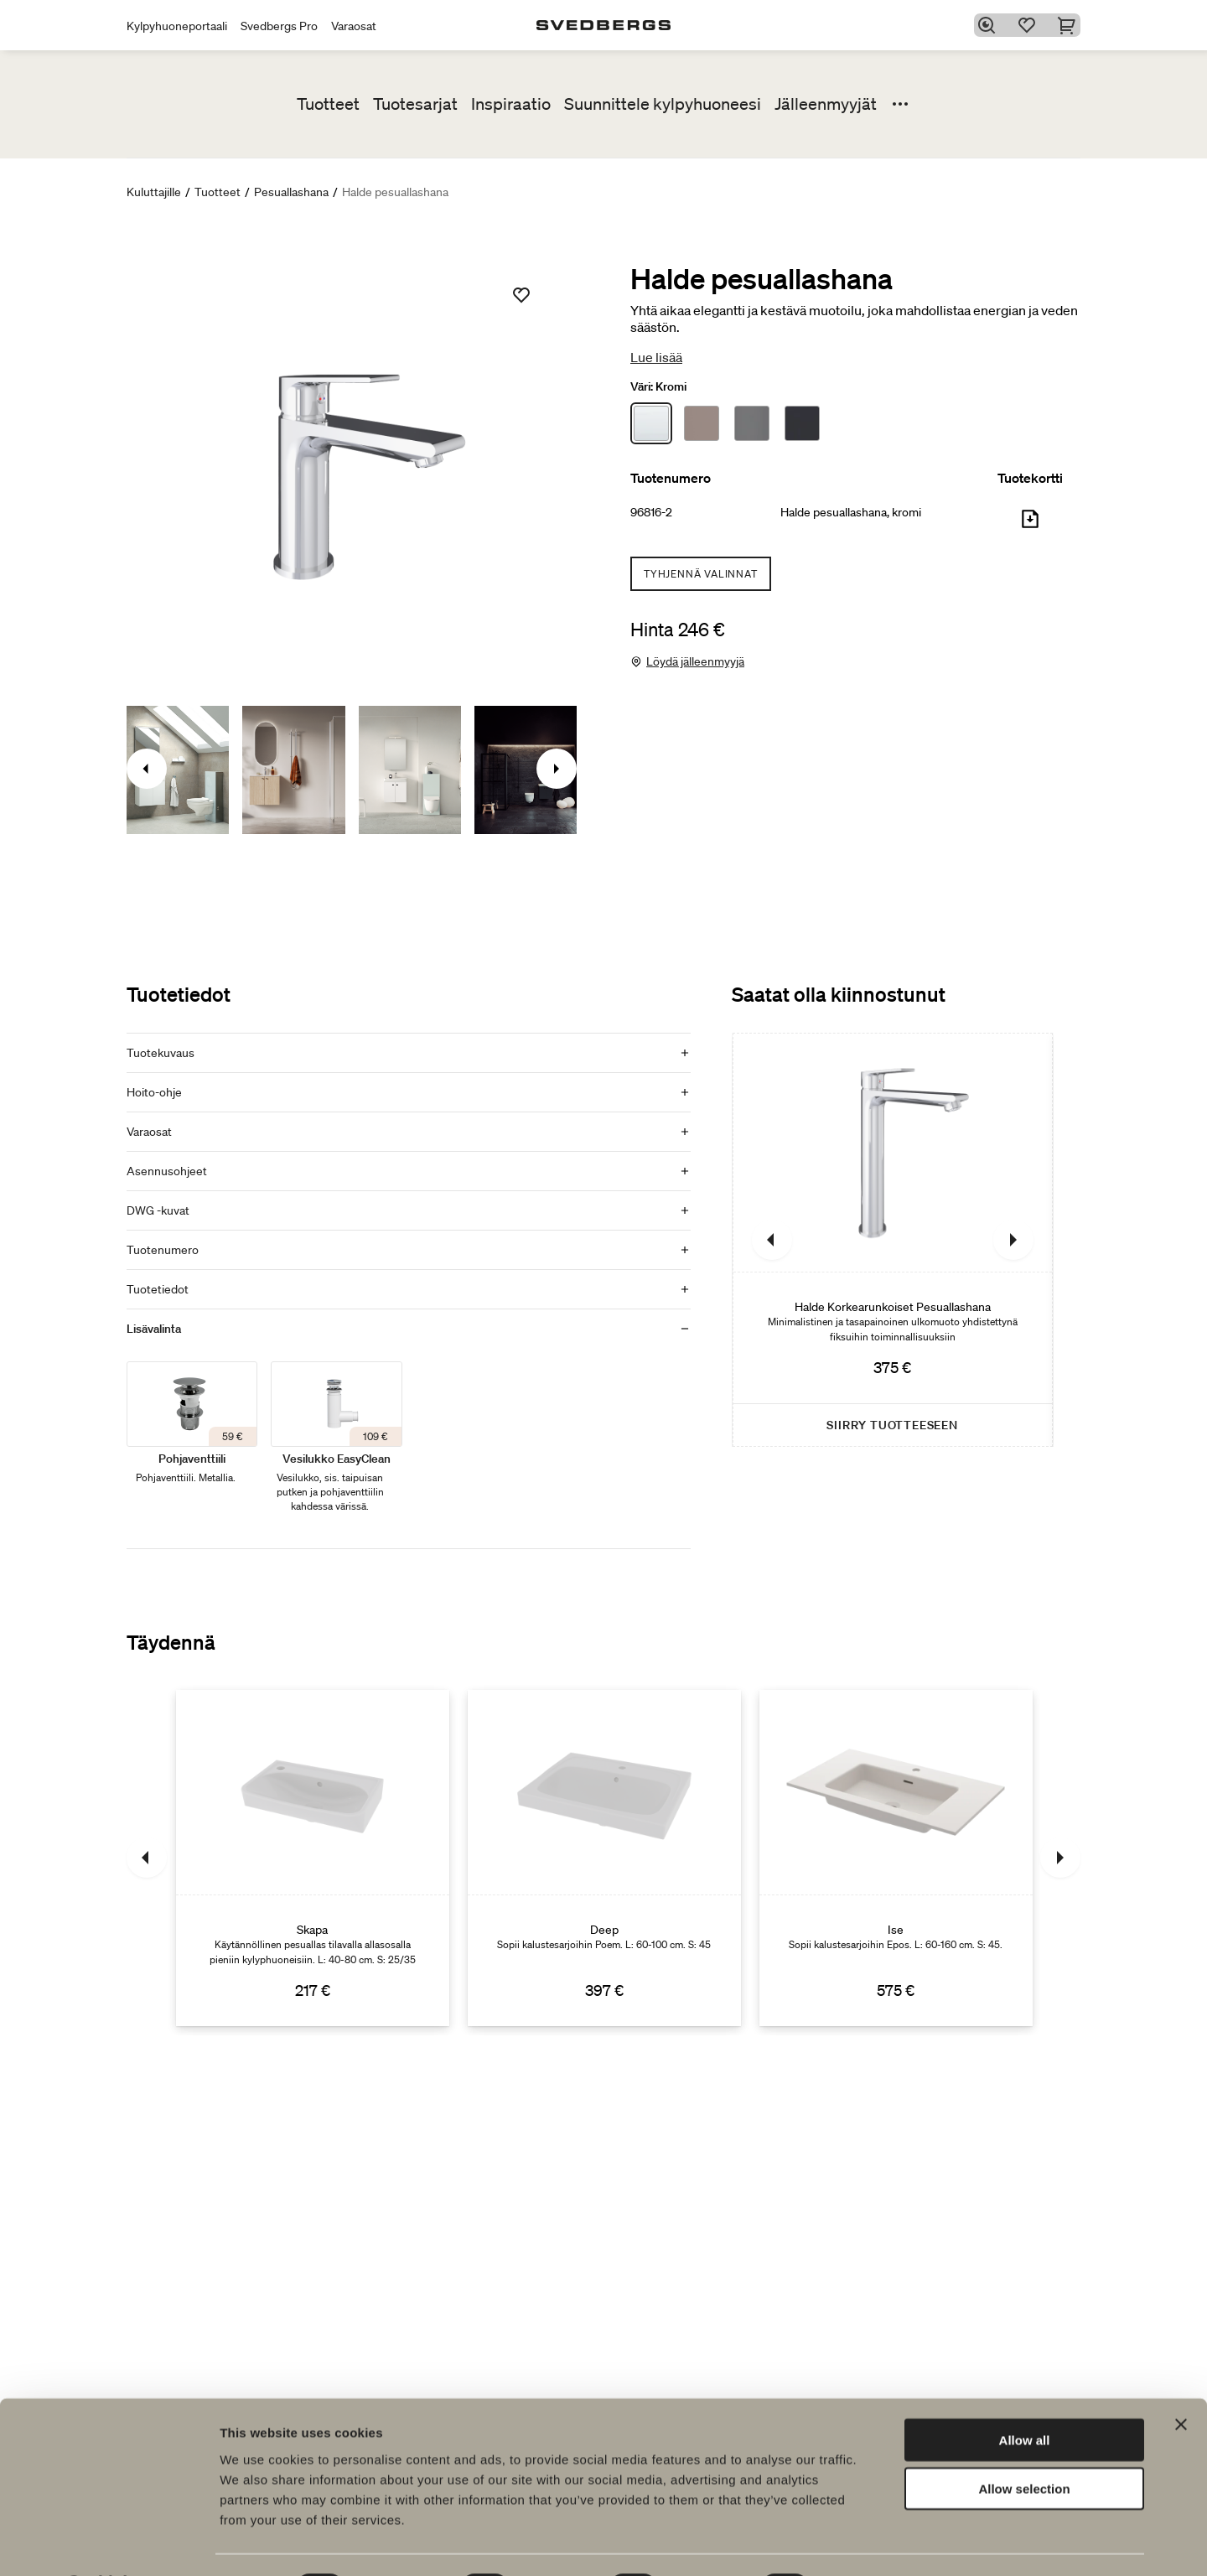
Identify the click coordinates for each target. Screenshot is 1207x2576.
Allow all (1024, 2395)
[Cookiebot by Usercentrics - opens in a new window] (108, 2543)
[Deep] (604, 1857)
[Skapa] (312, 1857)
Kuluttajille (154, 192)
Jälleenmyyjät (825, 104)
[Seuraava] (1013, 1240)
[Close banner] (1181, 2380)
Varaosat (353, 26)
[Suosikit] (1030, 25)
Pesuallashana (291, 192)
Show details (880, 2543)
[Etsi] (990, 25)
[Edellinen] (772, 1240)
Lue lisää (656, 357)
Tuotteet (328, 104)
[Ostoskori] (1070, 25)
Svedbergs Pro (279, 26)
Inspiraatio (511, 104)
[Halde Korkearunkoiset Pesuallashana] (892, 1240)
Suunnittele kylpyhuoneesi (662, 104)
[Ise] (896, 1857)
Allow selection (1024, 2445)
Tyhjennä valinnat (701, 574)
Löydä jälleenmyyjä (695, 661)
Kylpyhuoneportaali (177, 26)
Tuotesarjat (415, 104)
